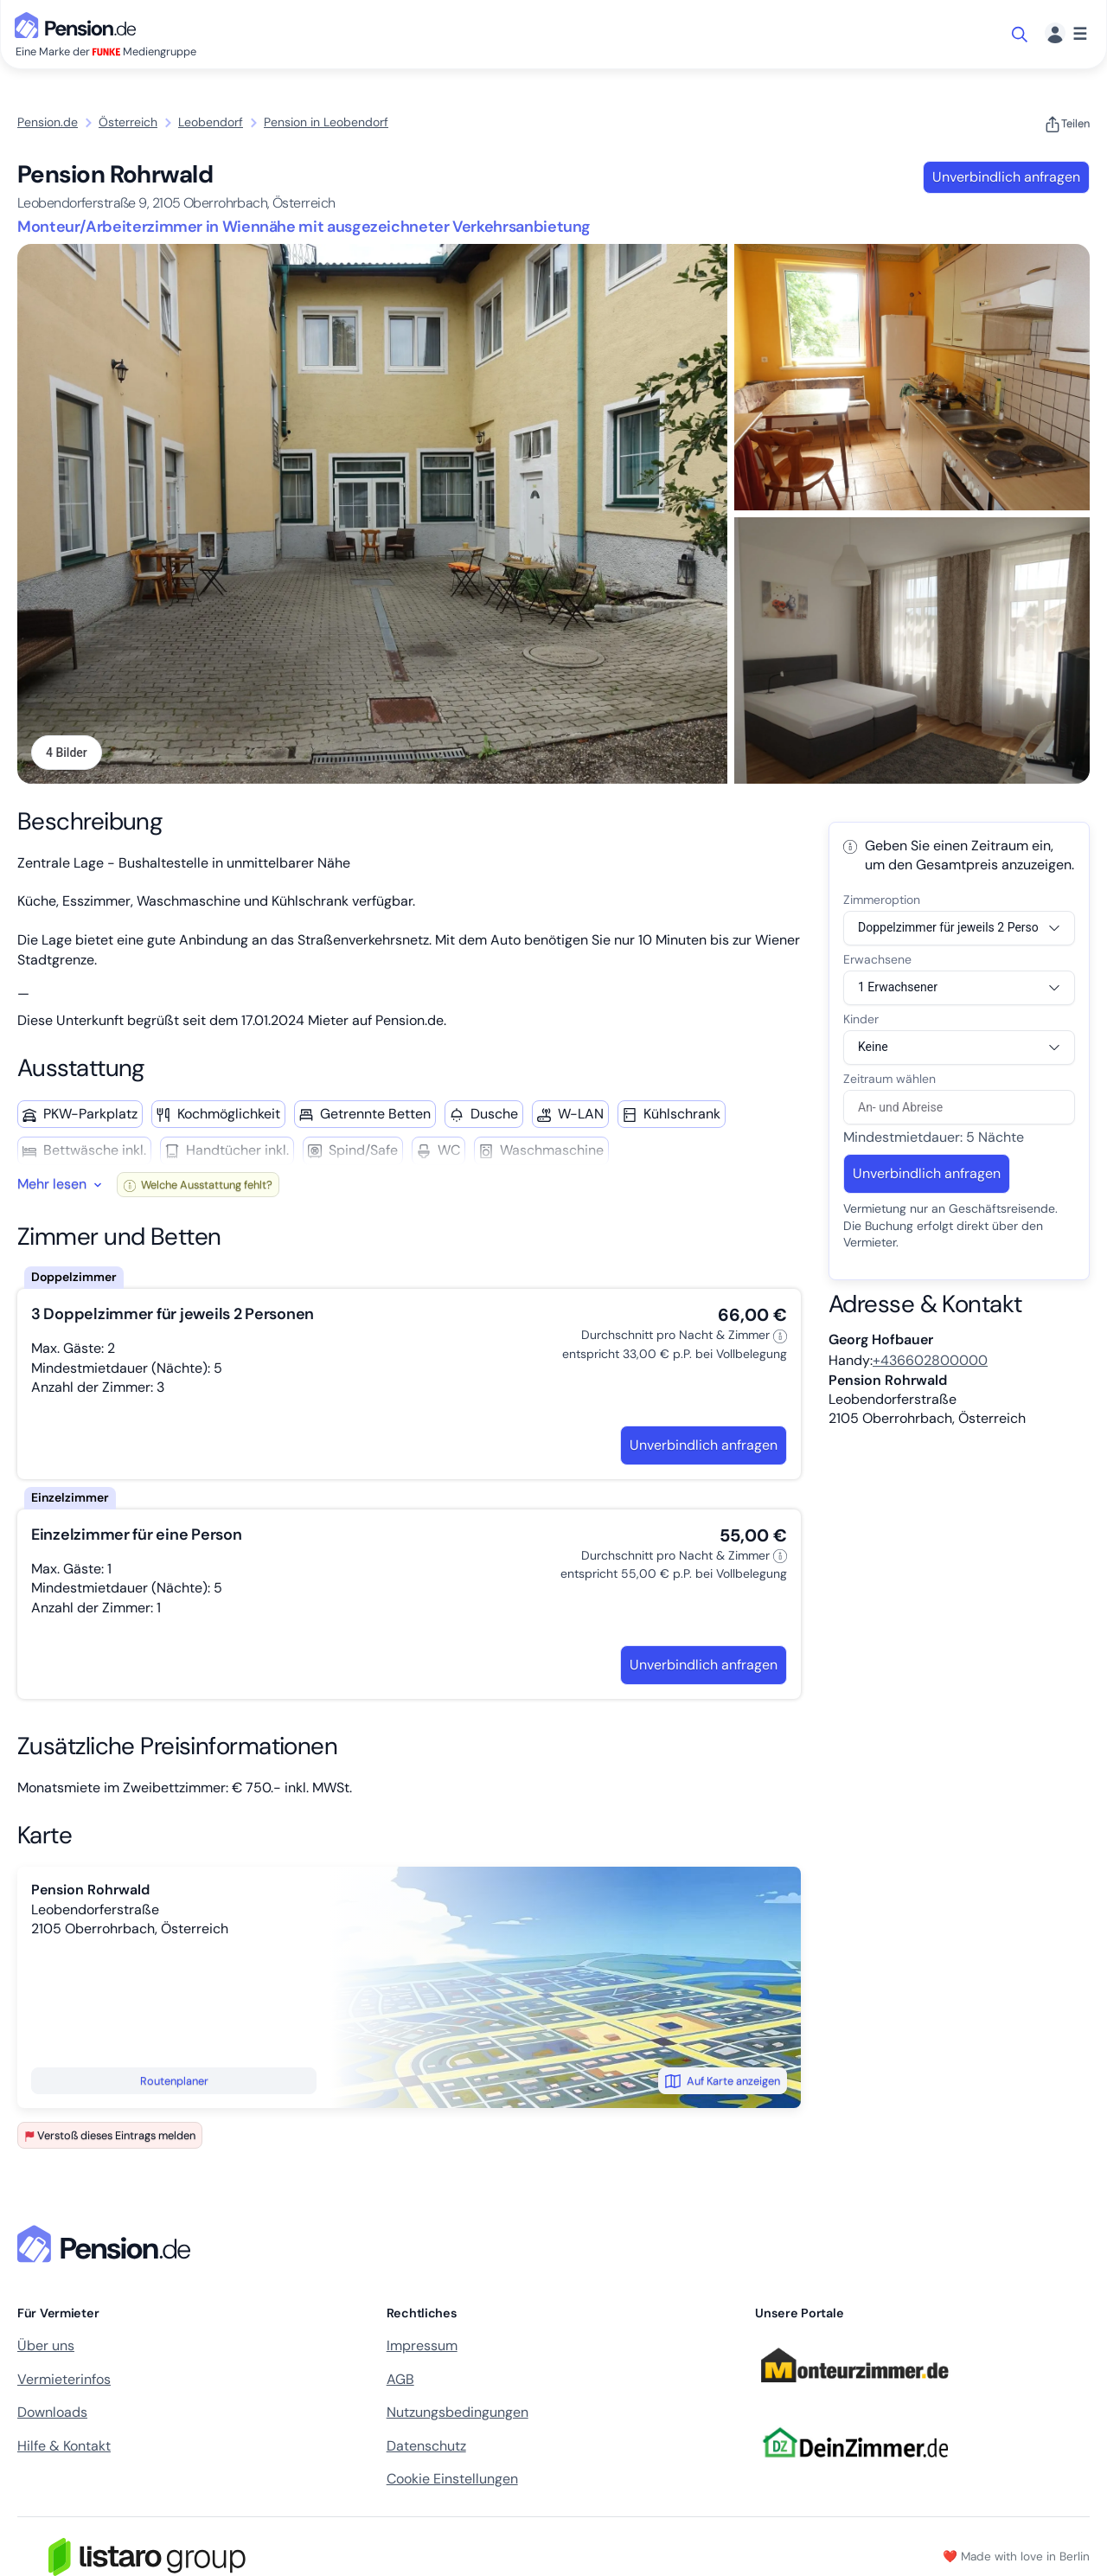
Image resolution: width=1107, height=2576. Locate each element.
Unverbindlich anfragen (1006, 177)
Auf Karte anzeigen (722, 2081)
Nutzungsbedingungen (457, 2412)
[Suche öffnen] (1021, 35)
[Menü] (1066, 34)
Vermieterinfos (64, 2379)
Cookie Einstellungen (452, 2479)
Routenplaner (174, 2080)
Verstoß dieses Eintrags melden (109, 2135)
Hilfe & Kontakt (64, 2446)
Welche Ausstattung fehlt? (198, 1184)
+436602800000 (930, 1360)
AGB (400, 2379)
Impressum (422, 2345)
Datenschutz (426, 2446)
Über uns (45, 2345)
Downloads (52, 2412)
